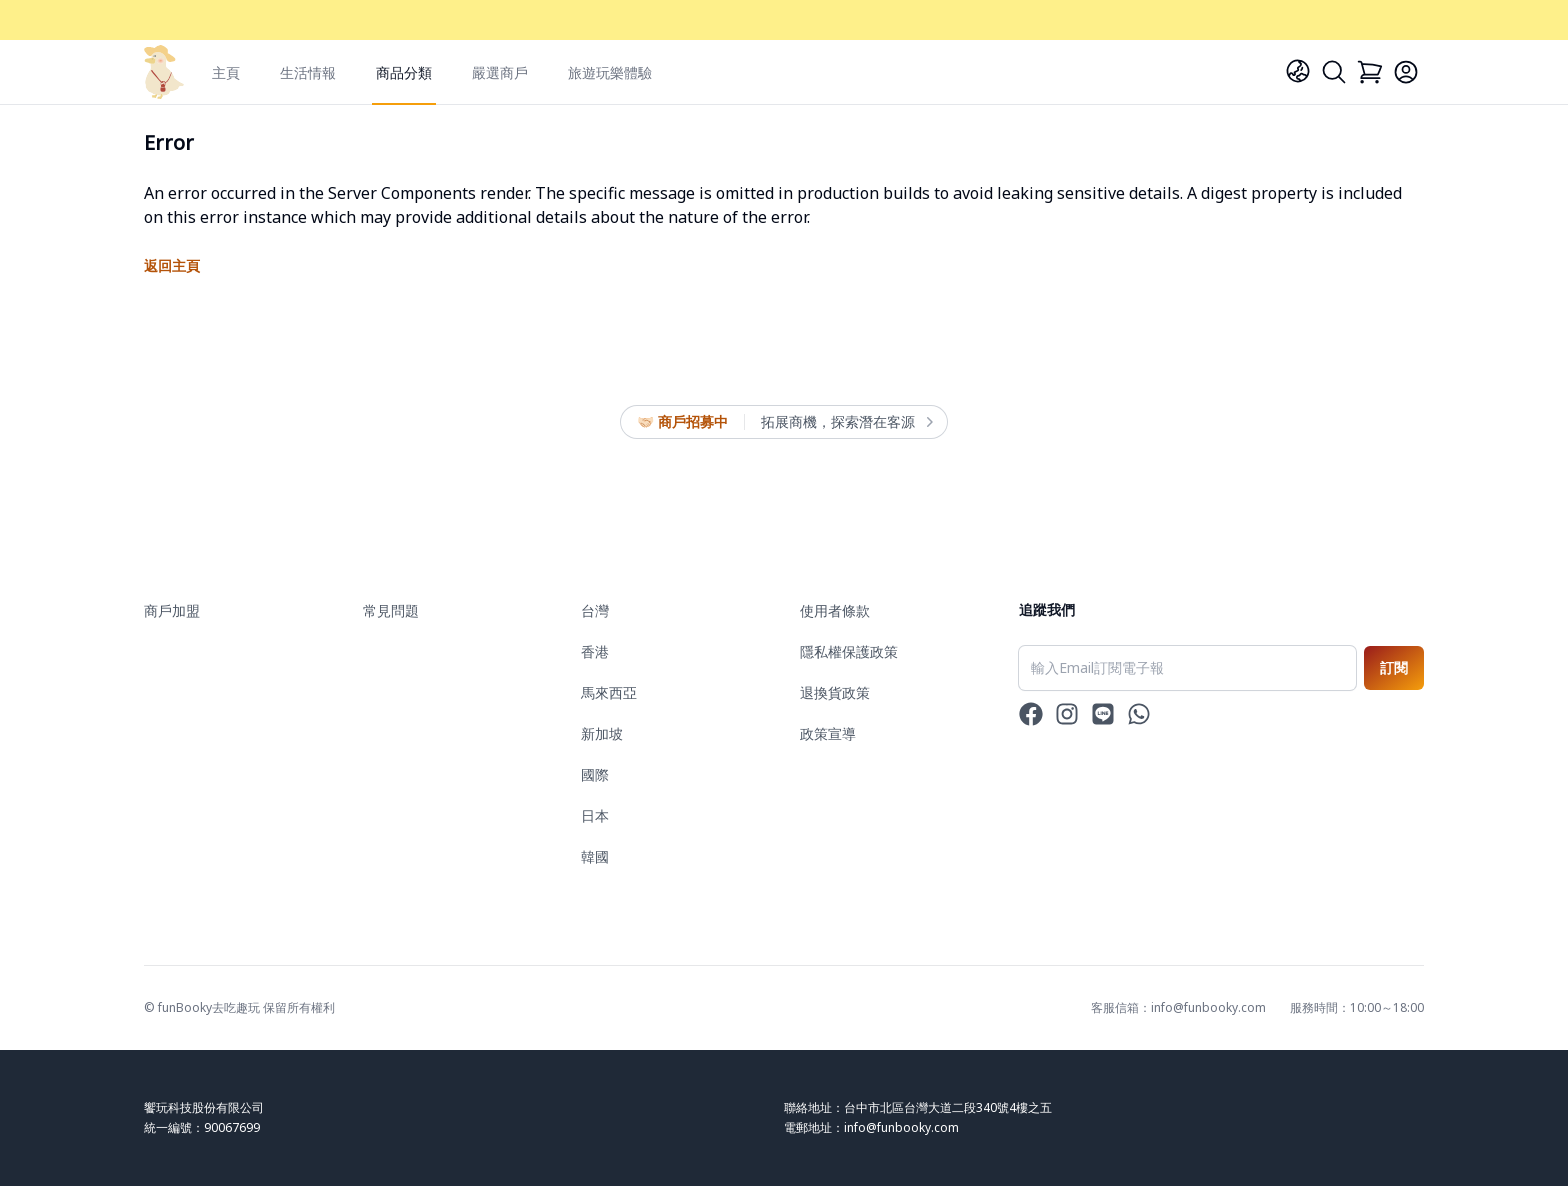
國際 (595, 774)
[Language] (1298, 71)
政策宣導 (828, 733)
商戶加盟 (172, 610)
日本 (595, 815)
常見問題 (391, 610)
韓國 (595, 856)
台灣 (595, 610)
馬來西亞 (609, 692)
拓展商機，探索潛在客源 (846, 422)
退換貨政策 (835, 692)
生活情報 (308, 72)
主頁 (226, 72)
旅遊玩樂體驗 (610, 72)
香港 (595, 651)
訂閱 (1394, 667)
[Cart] (1370, 72)
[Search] (1334, 72)
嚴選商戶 (500, 72)
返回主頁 (172, 265)
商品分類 (404, 72)
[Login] (1406, 72)
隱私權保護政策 (849, 651)
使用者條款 (835, 610)
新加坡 (602, 733)
